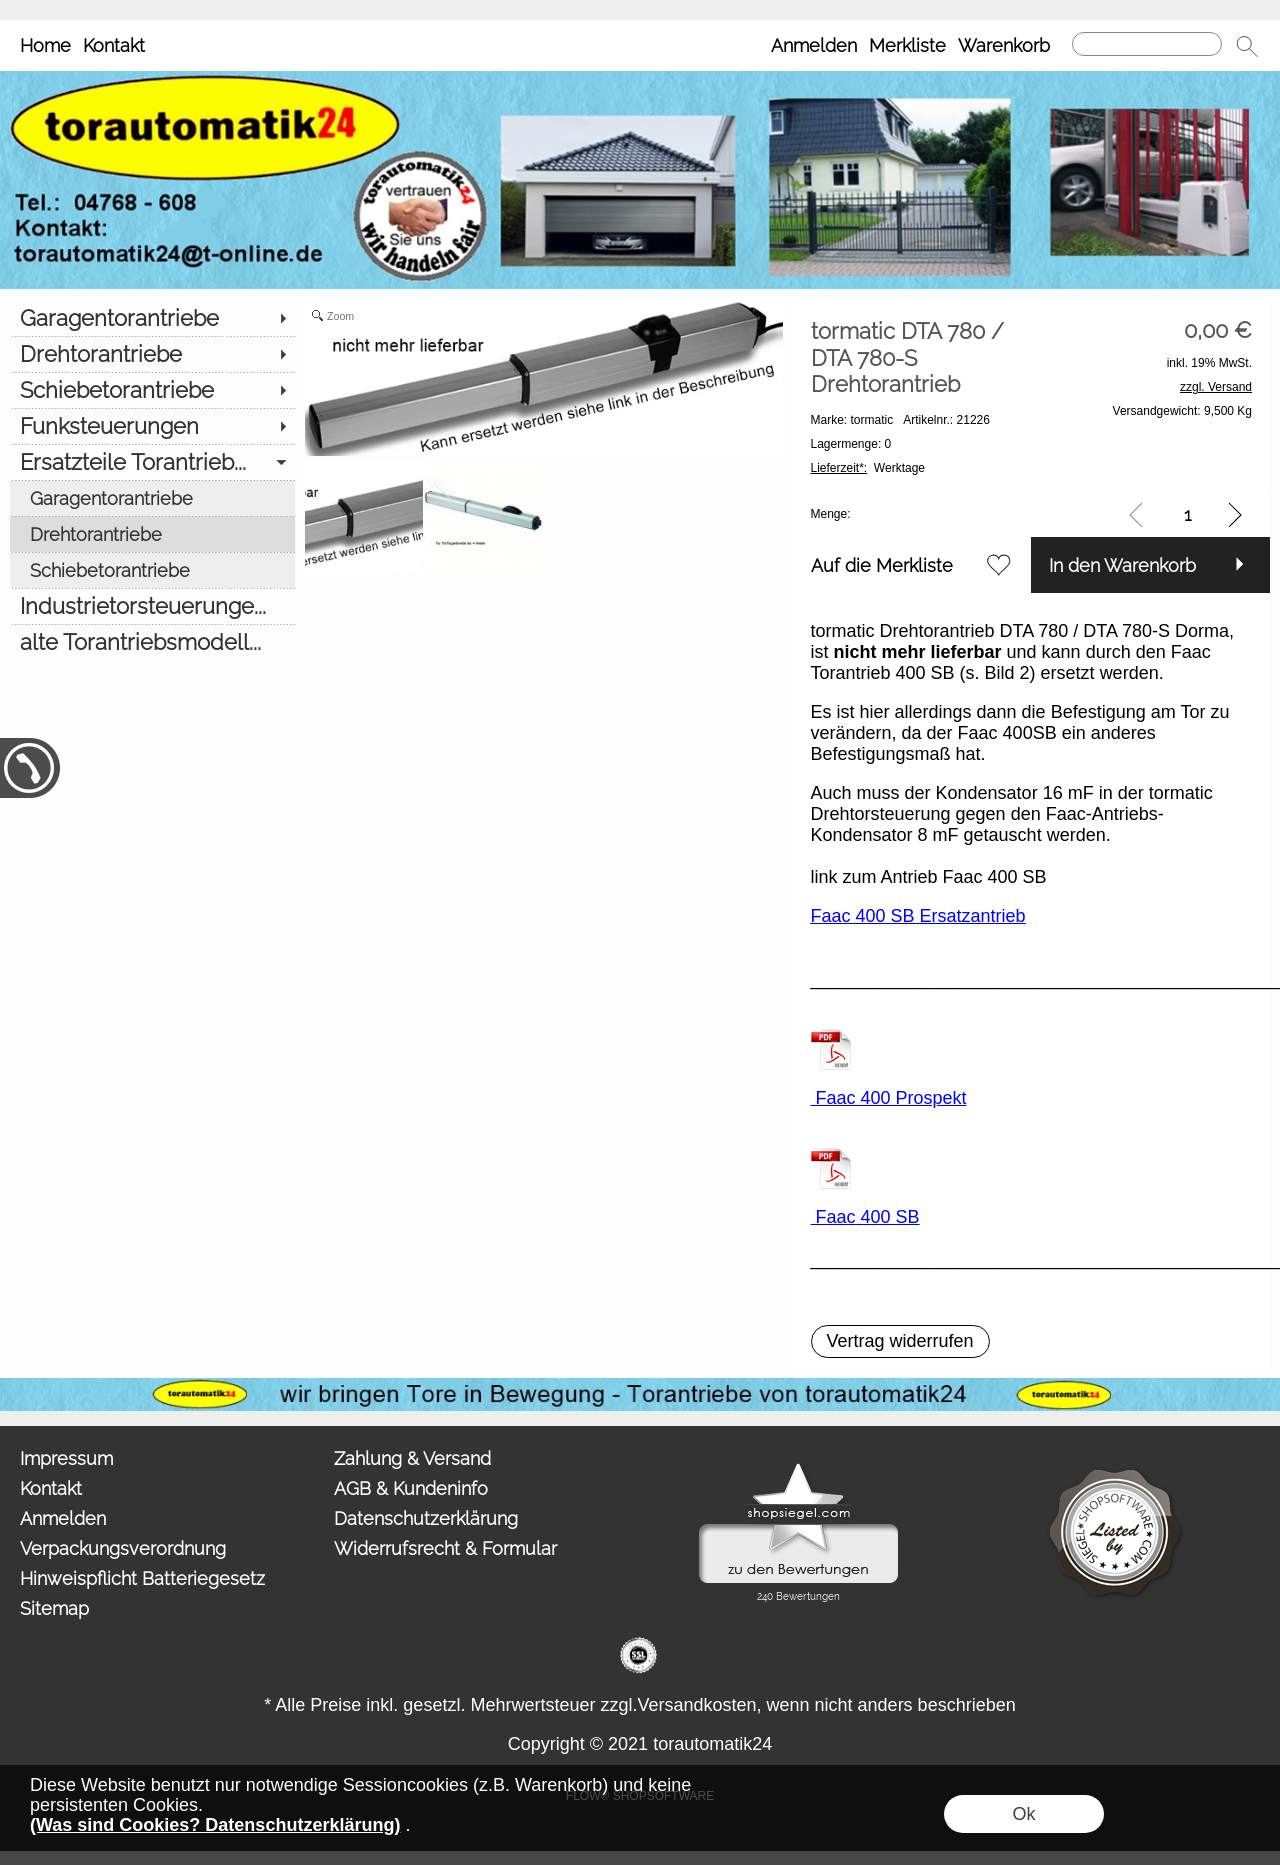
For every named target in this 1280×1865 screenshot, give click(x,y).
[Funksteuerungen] (152, 426)
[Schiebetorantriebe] (152, 390)
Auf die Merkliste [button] (882, 565)
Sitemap (54, 1608)
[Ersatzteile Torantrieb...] (152, 462)
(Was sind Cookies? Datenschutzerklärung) (215, 1825)
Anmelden (814, 45)
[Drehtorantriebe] (152, 354)
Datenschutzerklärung (426, 1518)
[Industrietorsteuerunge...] (152, 606)
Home (45, 45)
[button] (1247, 46)
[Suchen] (1147, 44)
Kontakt (114, 45)
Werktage (868, 468)
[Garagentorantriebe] (152, 318)
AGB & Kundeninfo (411, 1488)
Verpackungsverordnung (123, 1548)
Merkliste (907, 45)
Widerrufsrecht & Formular (445, 1548)
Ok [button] (1023, 1814)
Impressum (66, 1458)
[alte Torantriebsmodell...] (152, 642)
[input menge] (1187, 514)
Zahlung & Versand (412, 1458)
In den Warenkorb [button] (1122, 565)
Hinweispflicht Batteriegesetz (142, 1578)
